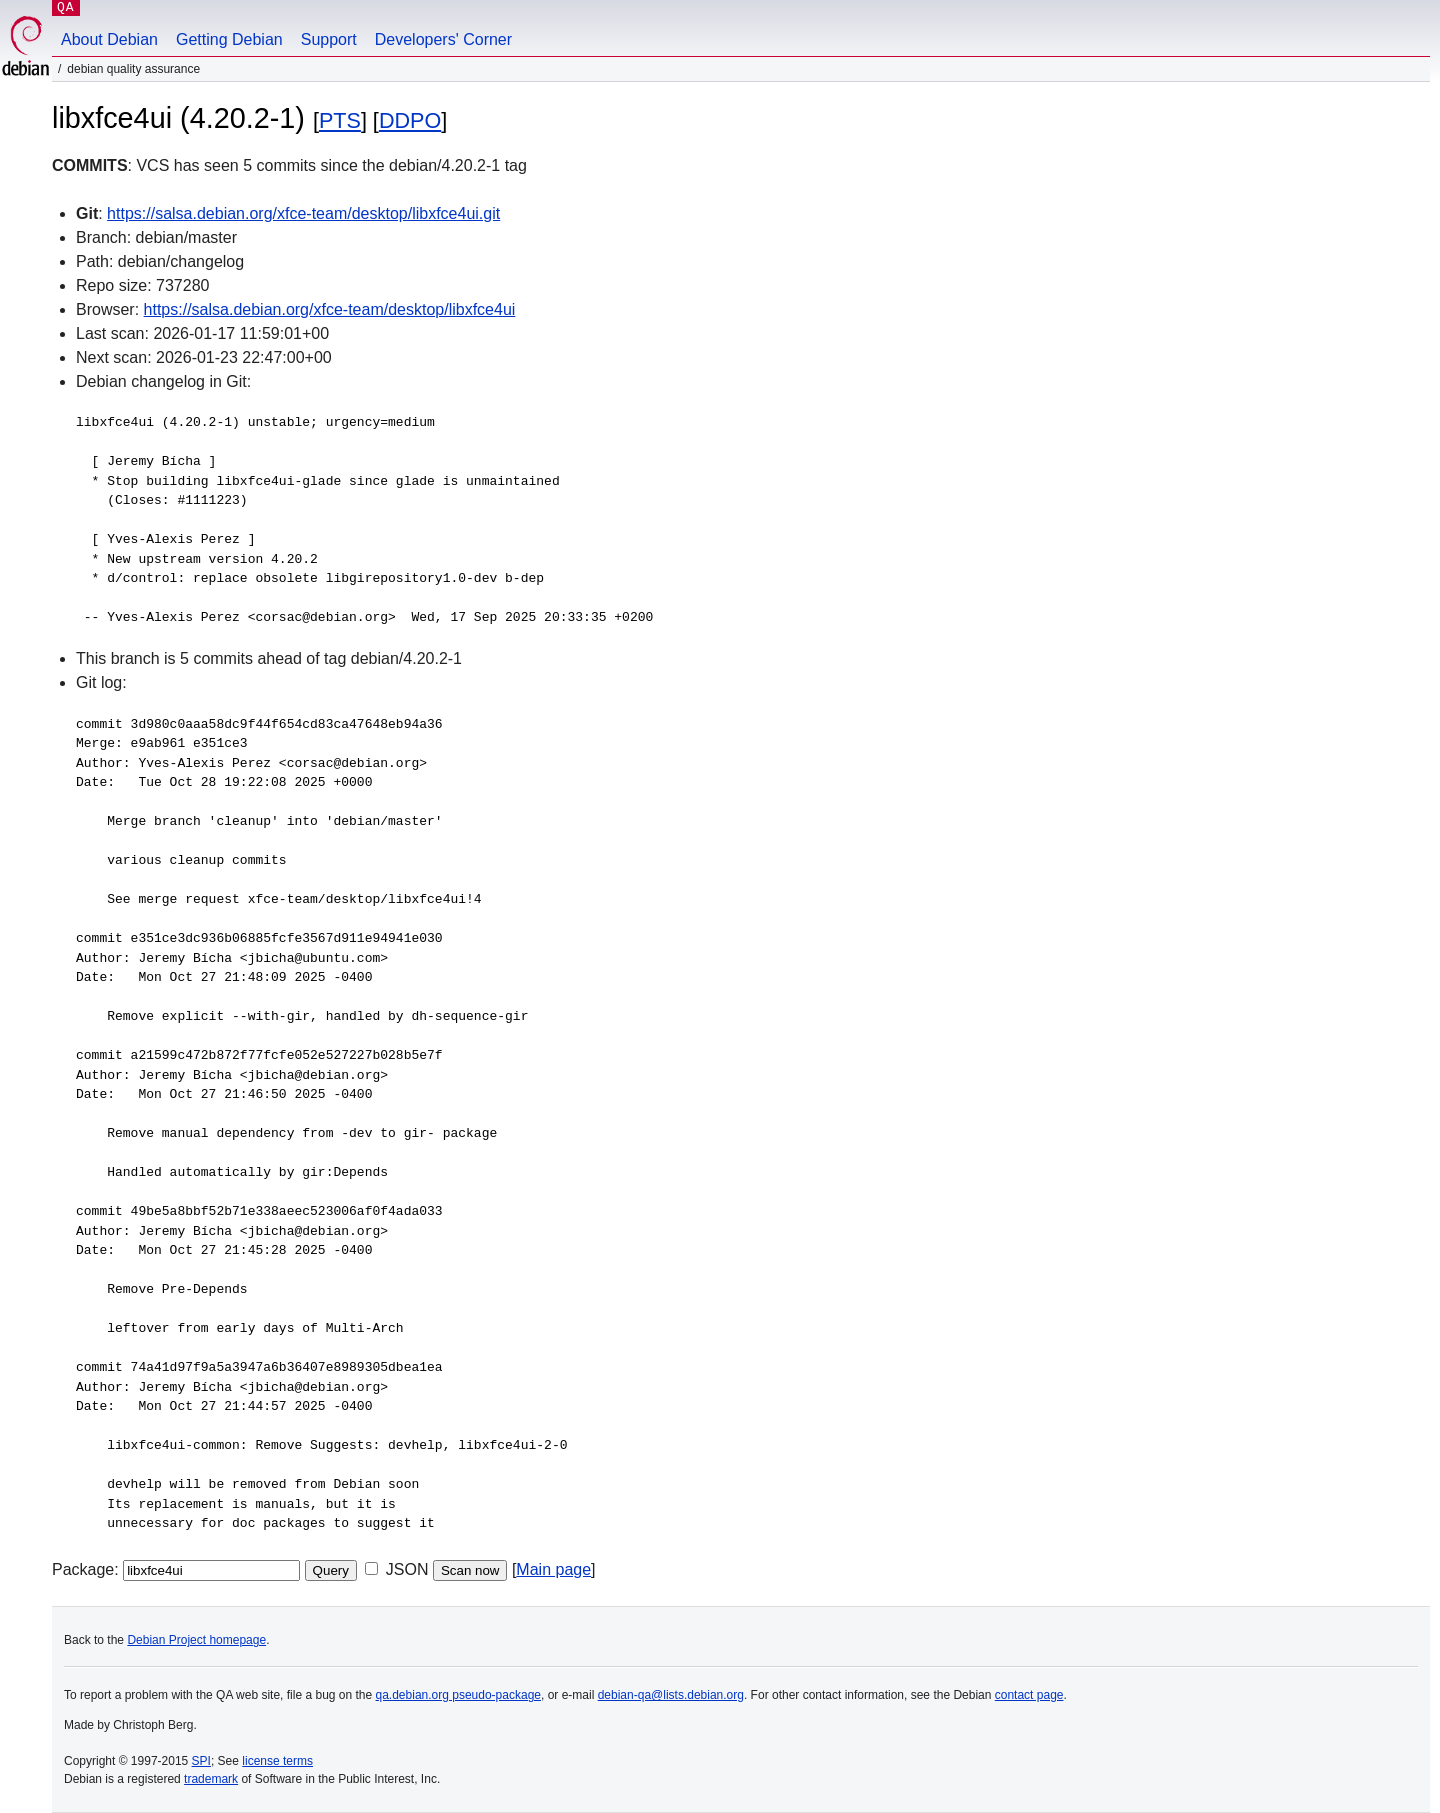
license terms (277, 1761)
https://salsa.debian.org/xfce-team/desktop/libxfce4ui (330, 309)
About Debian (109, 39)
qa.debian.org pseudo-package (458, 1695)
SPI (201, 1761)
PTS (340, 120)
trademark (211, 1779)
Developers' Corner (443, 39)
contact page (1029, 1695)
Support (329, 39)
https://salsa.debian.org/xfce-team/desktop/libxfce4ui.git (303, 213)
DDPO (410, 120)
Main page (553, 1569)
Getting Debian (229, 39)
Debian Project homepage (196, 1640)
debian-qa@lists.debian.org (671, 1695)
